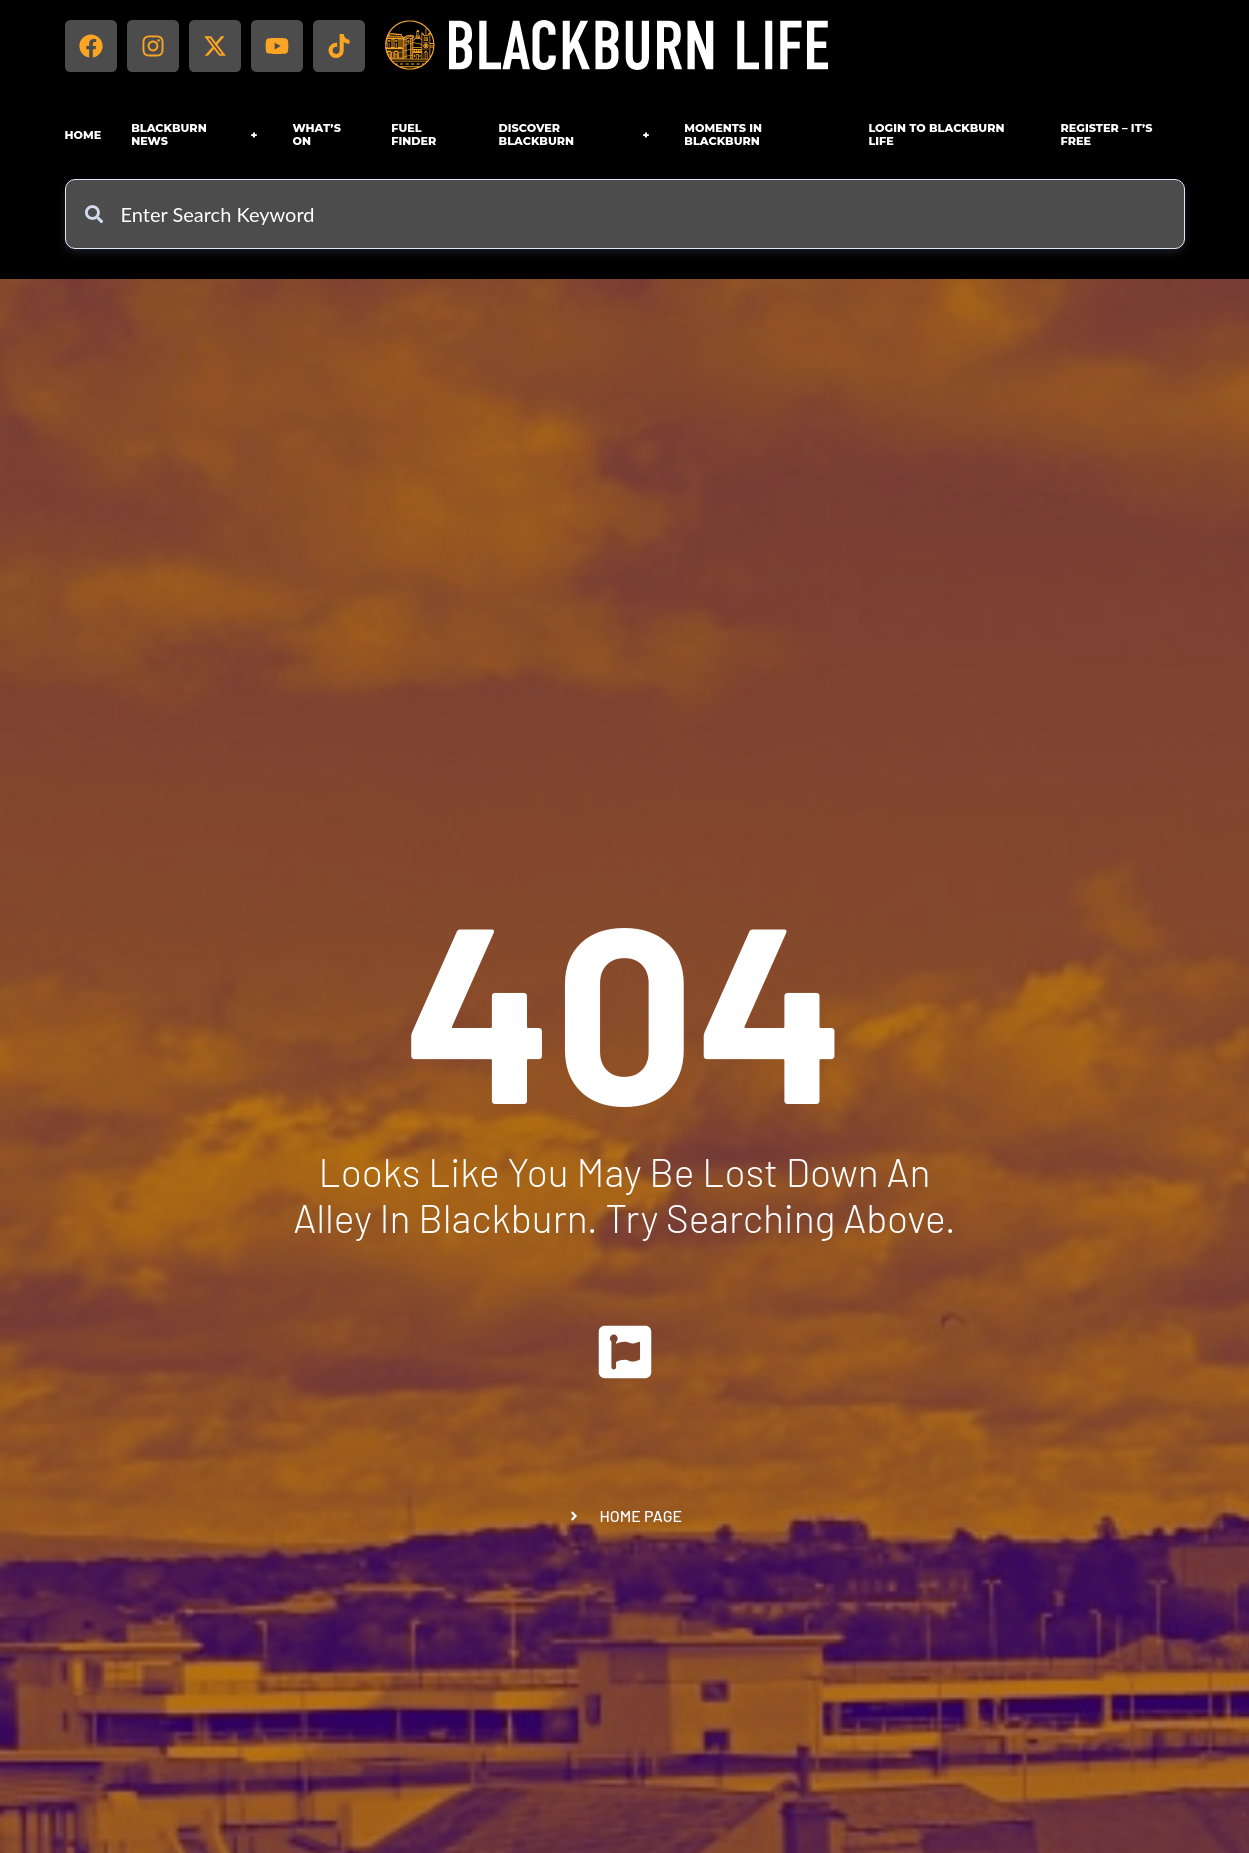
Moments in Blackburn (723, 134)
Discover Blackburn (577, 134)
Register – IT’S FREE (1107, 134)
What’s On (317, 134)
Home (83, 135)
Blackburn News (196, 134)
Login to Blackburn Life (936, 134)
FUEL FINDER (413, 134)
